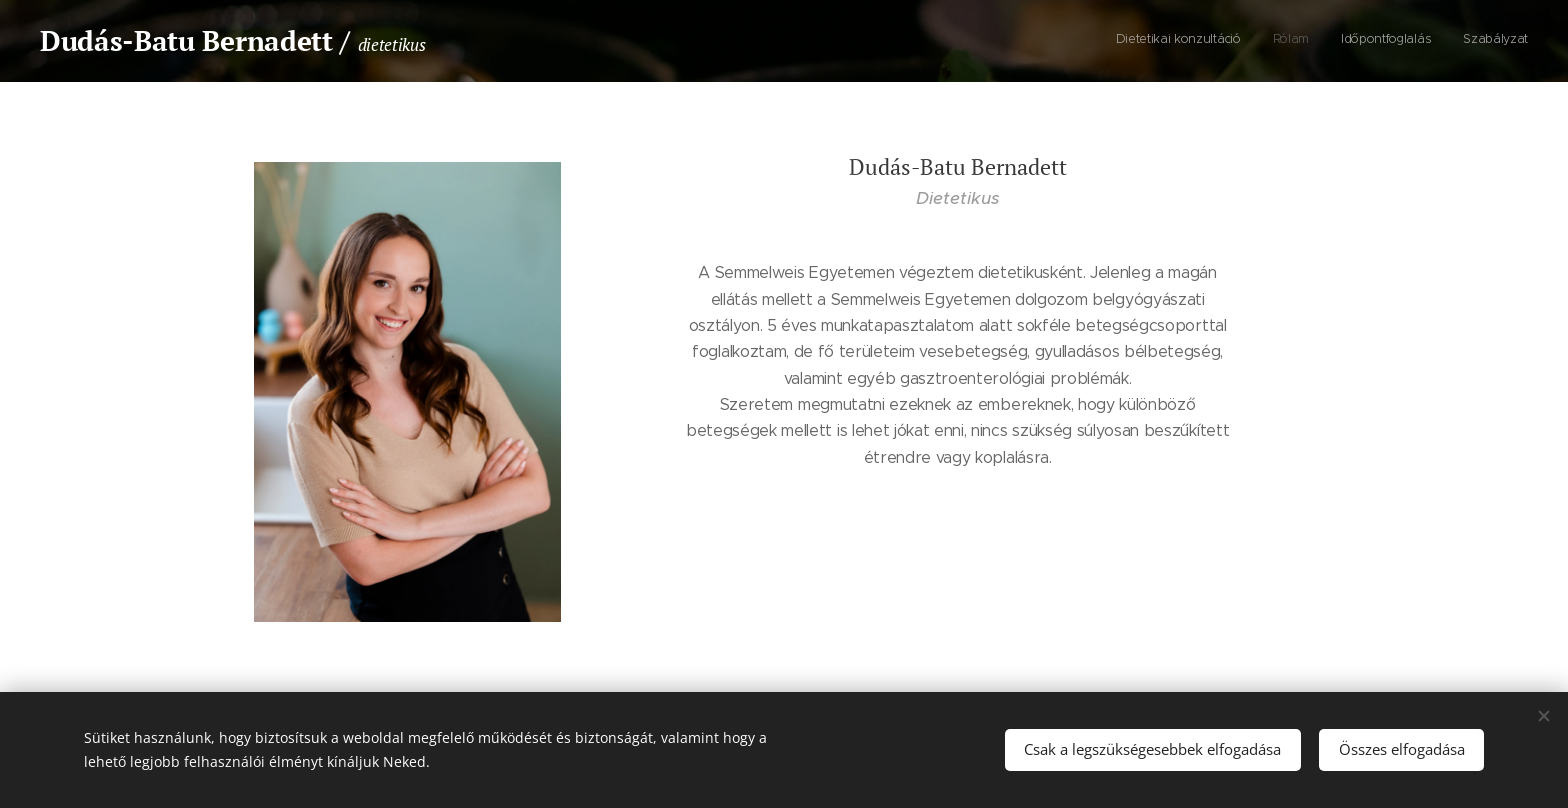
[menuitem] (1437, 41)
